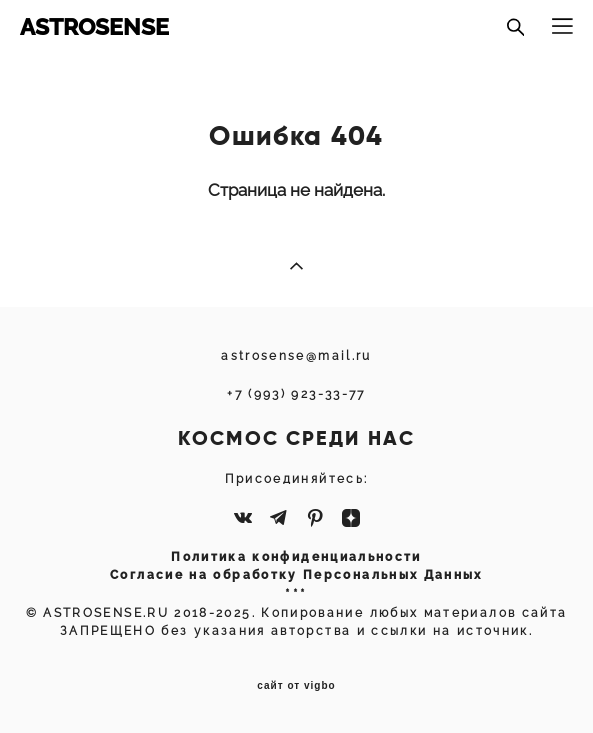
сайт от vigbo (296, 686)
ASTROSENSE (94, 26)
